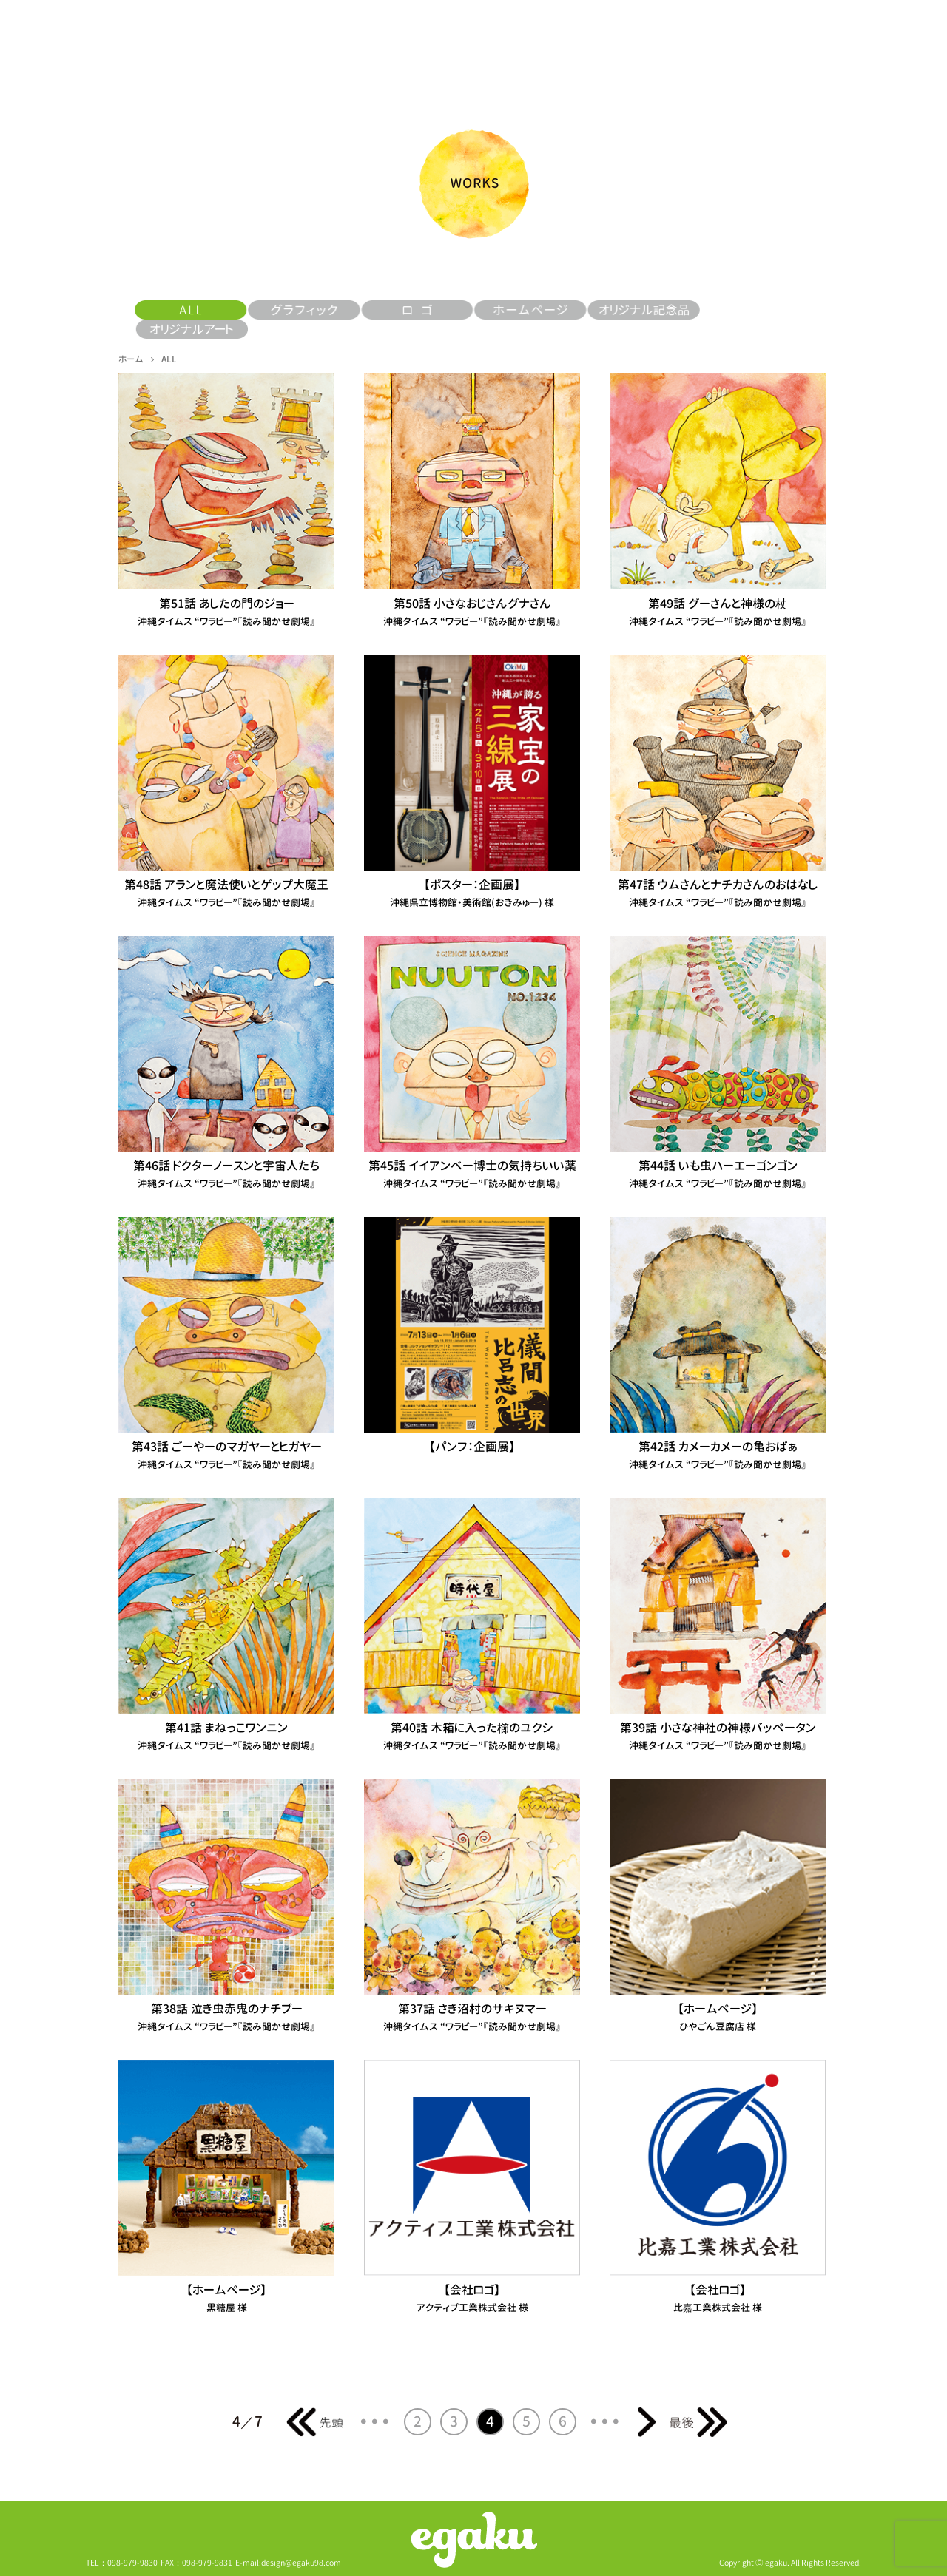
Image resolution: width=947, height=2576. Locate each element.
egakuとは (126, 44)
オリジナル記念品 (643, 310)
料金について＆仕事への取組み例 (731, 44)
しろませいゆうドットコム (628, 44)
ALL (230, 44)
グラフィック (304, 310)
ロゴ (417, 310)
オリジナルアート (191, 329)
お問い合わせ (835, 44)
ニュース (333, 44)
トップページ (480, 47)
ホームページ (530, 310)
